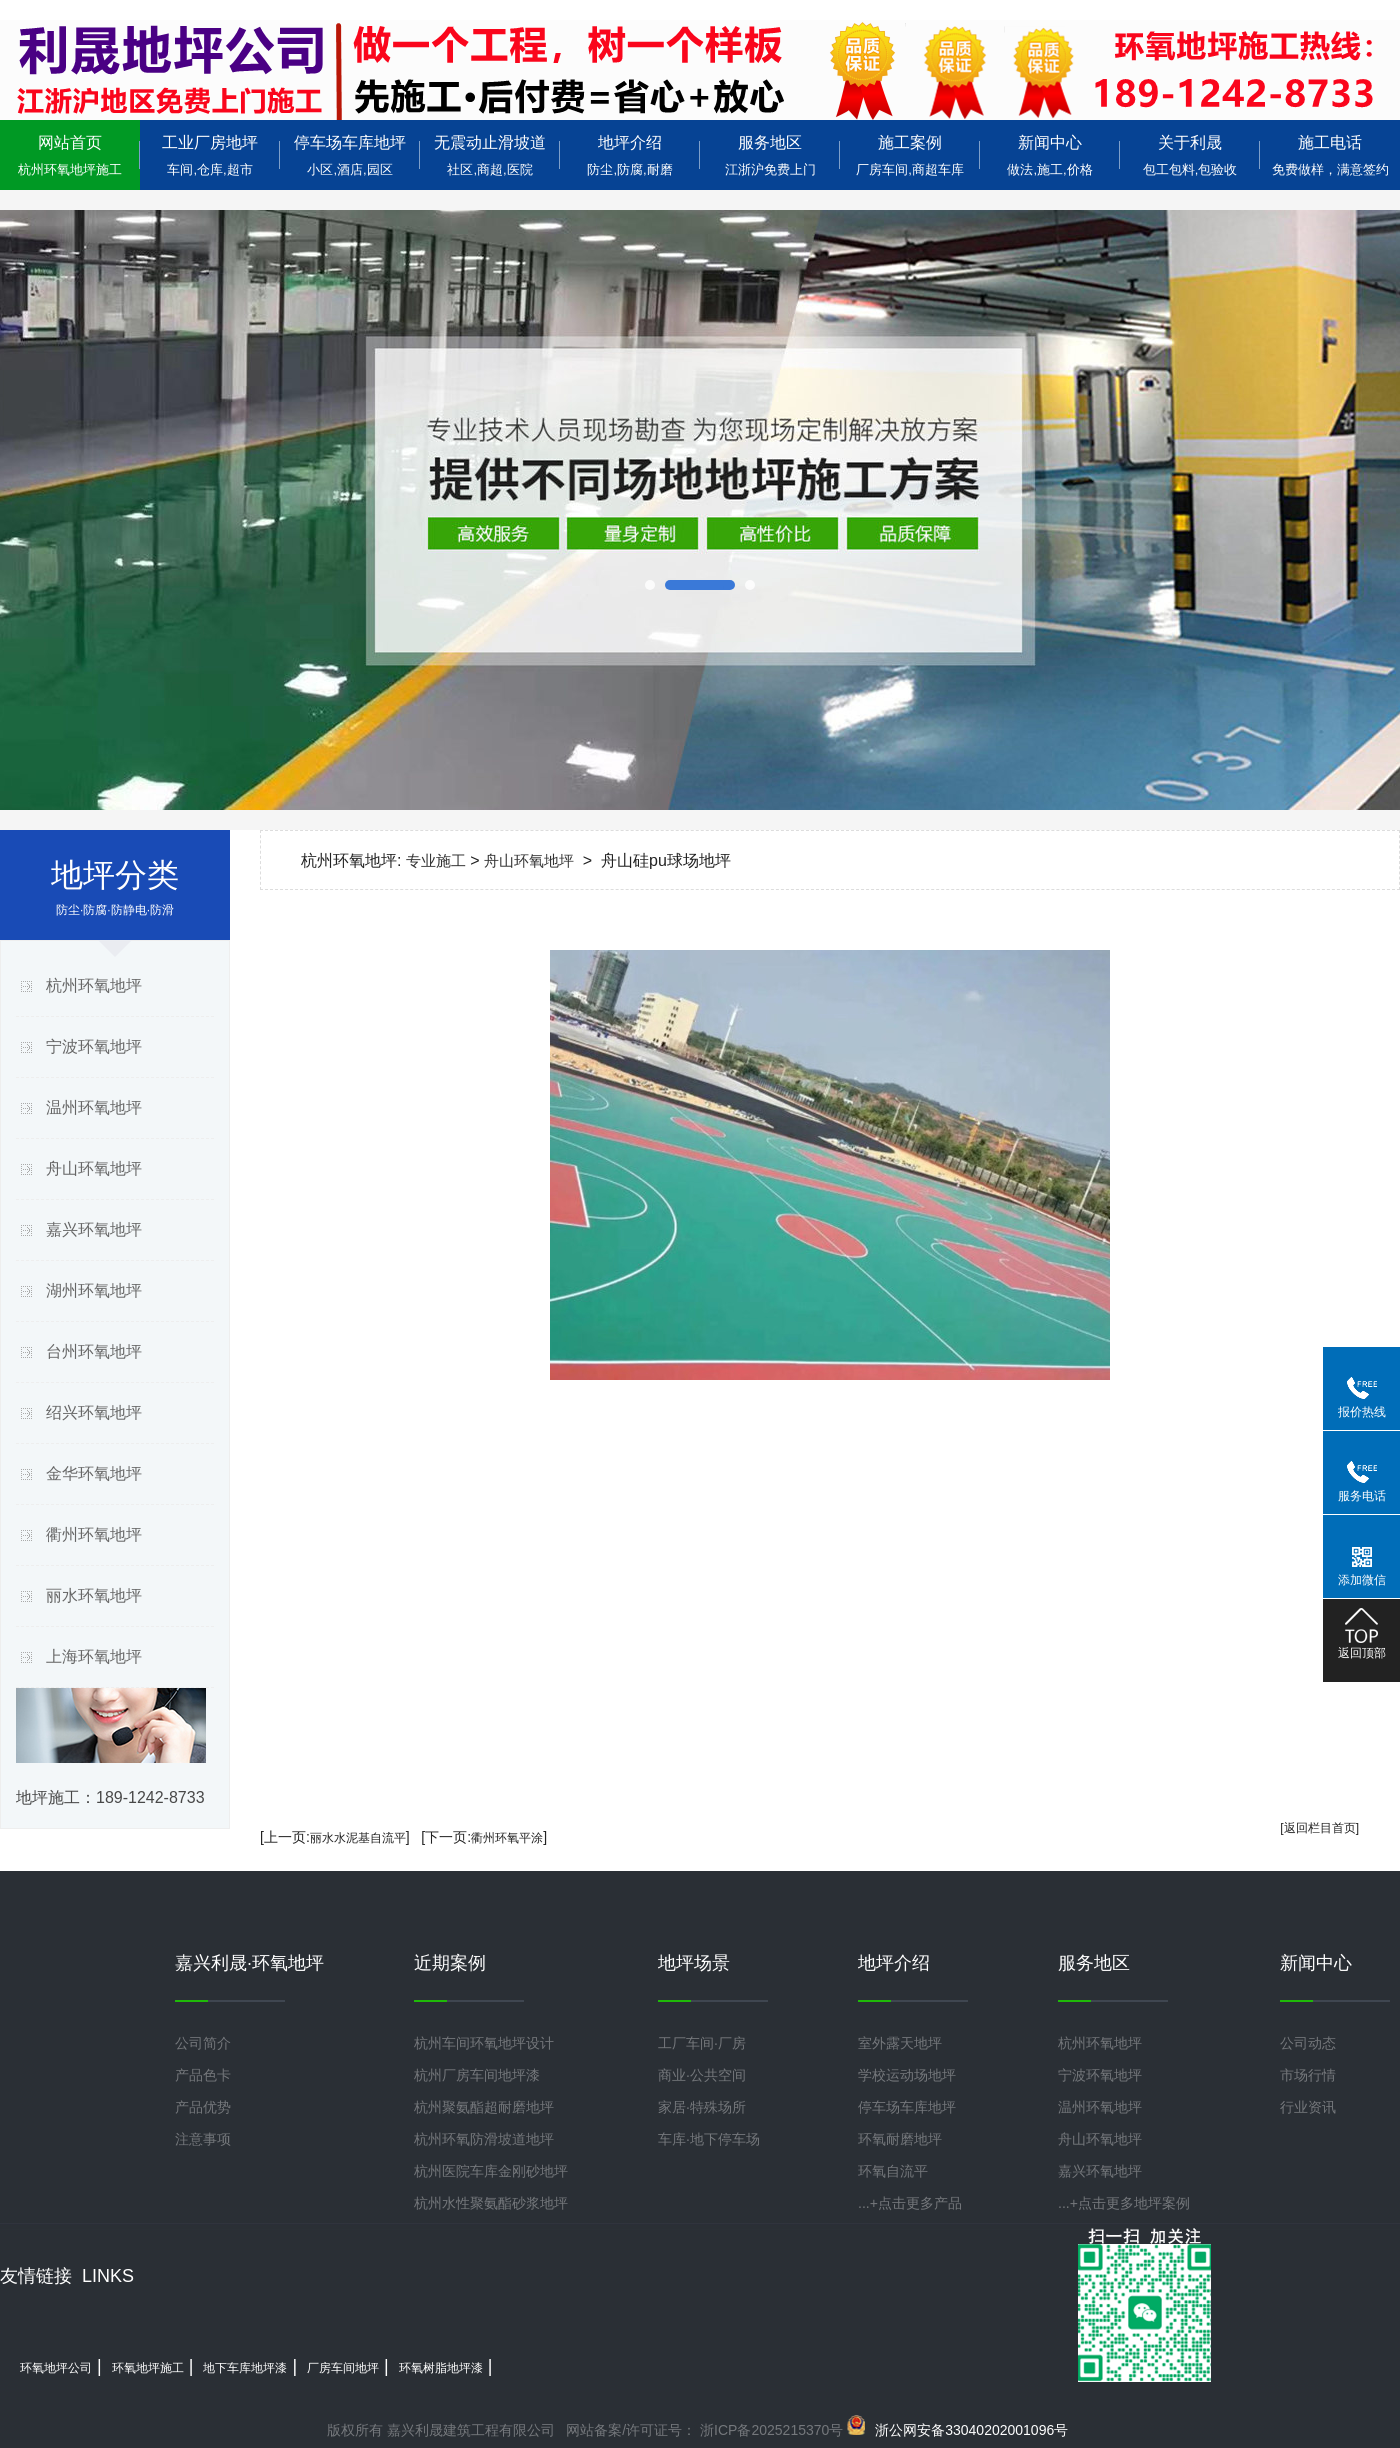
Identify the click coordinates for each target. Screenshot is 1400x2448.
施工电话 (1330, 155)
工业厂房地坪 (210, 155)
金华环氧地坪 (94, 1473)
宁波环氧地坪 (94, 1046)
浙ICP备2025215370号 (769, 2430)
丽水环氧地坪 (94, 1595)
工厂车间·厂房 (702, 2043)
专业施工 (436, 860)
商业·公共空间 (702, 2075)
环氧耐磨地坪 (900, 2139)
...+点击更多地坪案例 (1124, 2203)
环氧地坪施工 (148, 2368)
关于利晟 (1190, 155)
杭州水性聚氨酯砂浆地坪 (491, 2203)
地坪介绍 (630, 155)
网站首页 (70, 155)
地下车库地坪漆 (245, 2368)
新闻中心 (1050, 155)
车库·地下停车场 (709, 2139)
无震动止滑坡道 (490, 155)
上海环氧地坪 (94, 1656)
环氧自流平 (893, 2171)
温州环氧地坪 (94, 1107)
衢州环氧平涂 (507, 1838)
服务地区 (770, 155)
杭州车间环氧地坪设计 (484, 2043)
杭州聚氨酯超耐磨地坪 (484, 2107)
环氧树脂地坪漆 (441, 2368)
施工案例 (910, 155)
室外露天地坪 (900, 2043)
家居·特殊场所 (702, 2107)
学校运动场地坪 (907, 2075)
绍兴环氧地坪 (94, 1412)
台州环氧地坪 (94, 1351)
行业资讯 (1308, 2107)
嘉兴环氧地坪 (94, 1229)
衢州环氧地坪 (94, 1534)
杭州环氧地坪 (94, 985)
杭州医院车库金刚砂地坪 (491, 2171)
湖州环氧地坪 (94, 1290)
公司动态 (1308, 2043)
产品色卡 (203, 2075)
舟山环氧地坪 (94, 1168)
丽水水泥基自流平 (358, 1838)
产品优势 (203, 2107)
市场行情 (1308, 2075)
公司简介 (203, 2043)
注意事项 (203, 2139)
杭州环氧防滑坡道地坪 (484, 2139)
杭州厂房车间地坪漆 (477, 2075)
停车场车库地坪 (350, 155)
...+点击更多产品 (910, 2203)
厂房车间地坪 (343, 2368)
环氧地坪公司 (56, 2368)
